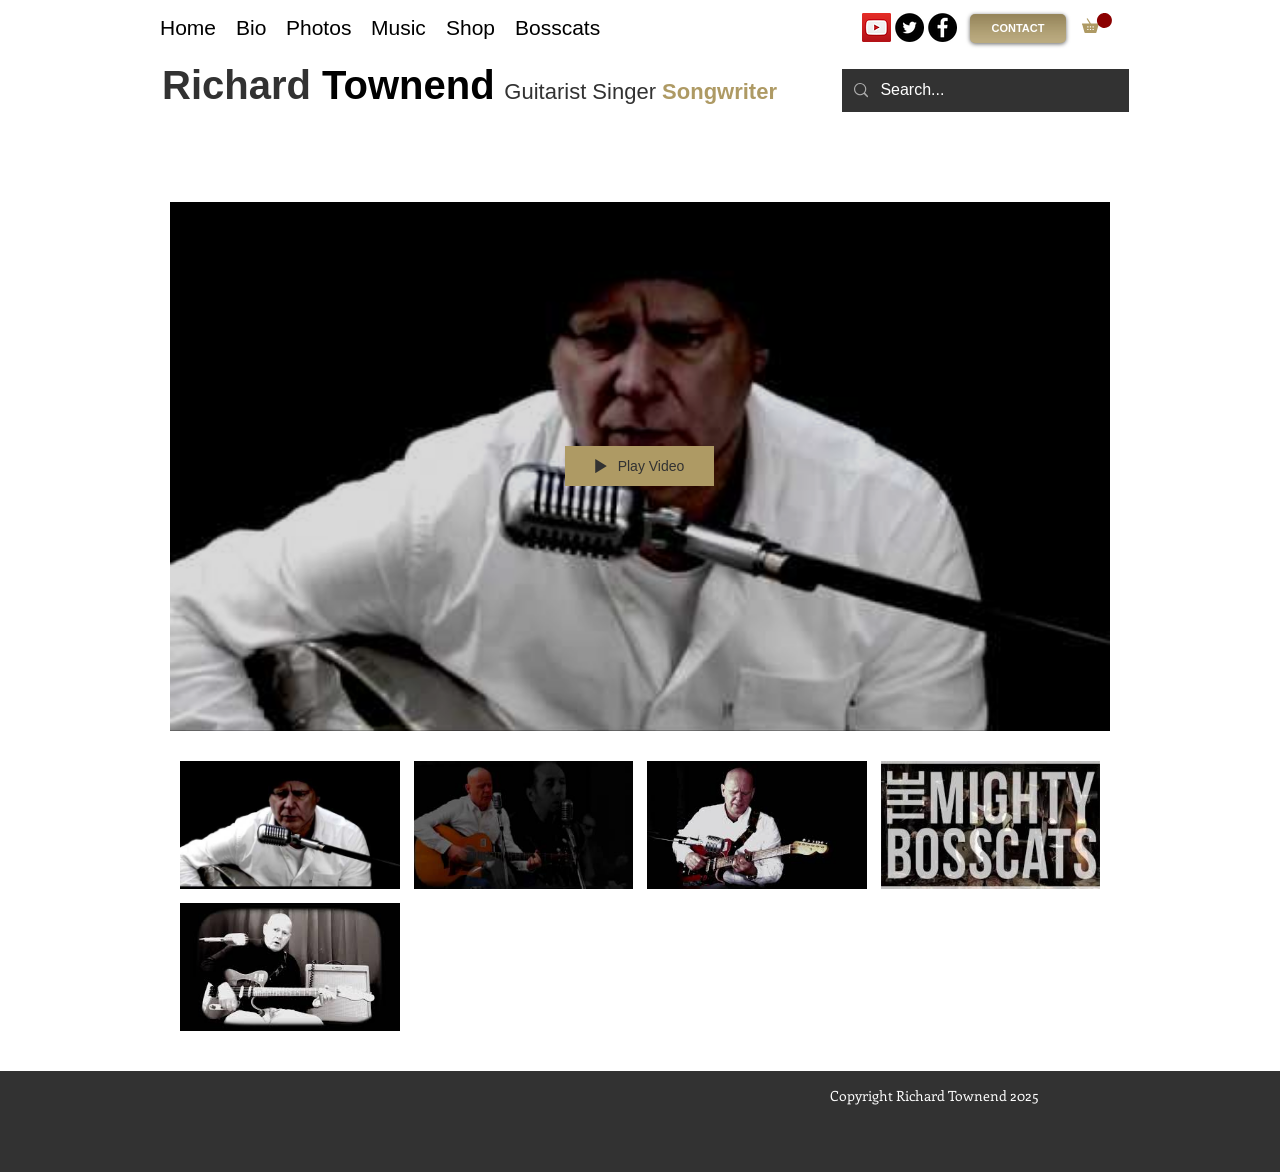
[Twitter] (909, 27)
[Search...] (983, 90)
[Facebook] (942, 27)
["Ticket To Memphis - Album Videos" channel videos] (640, 901)
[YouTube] (876, 27)
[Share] (1043, 175)
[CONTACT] (1018, 28)
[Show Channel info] (1090, 175)
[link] (1097, 23)
